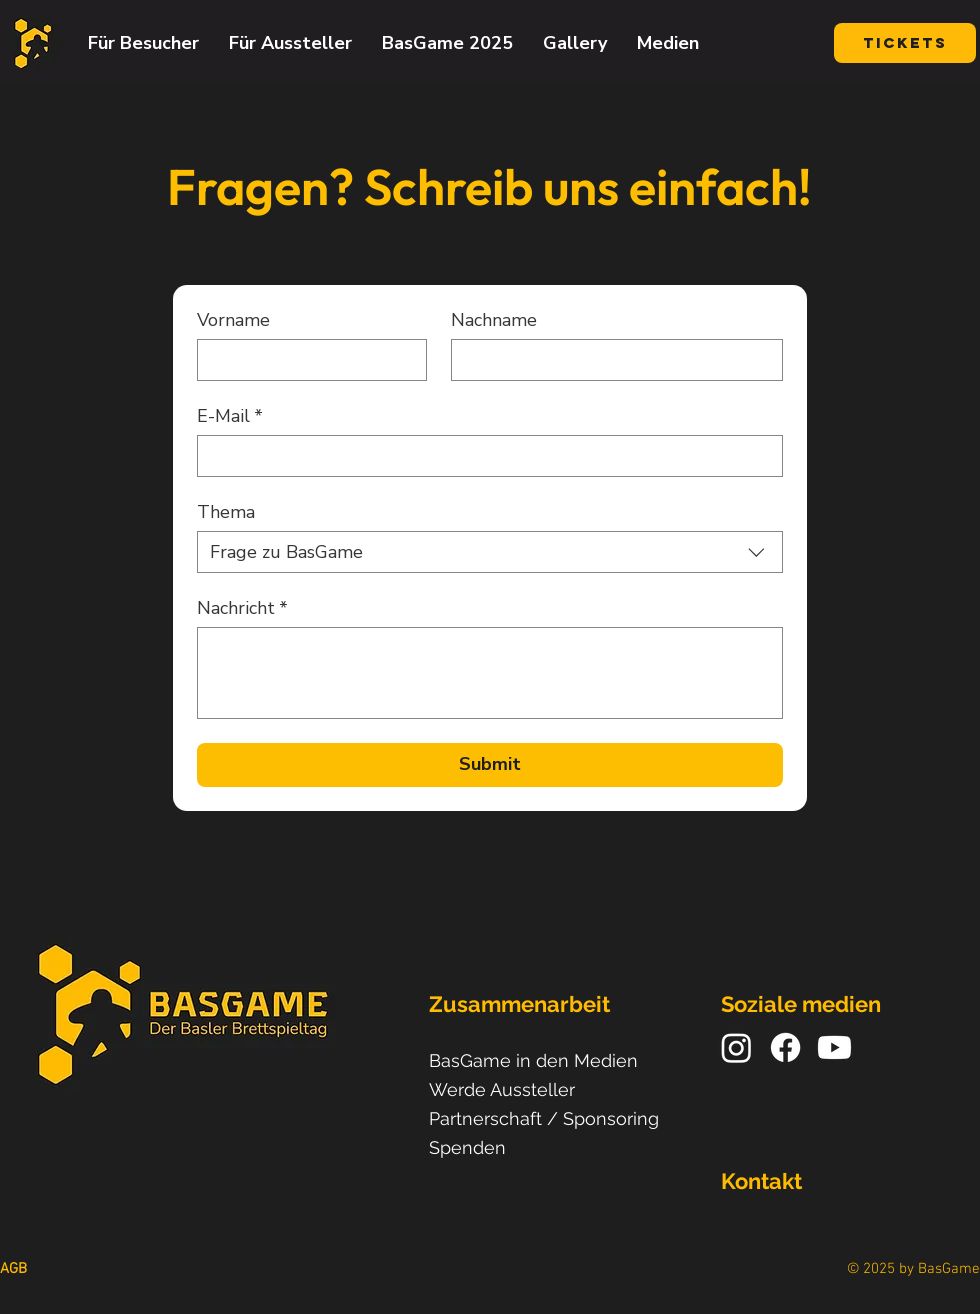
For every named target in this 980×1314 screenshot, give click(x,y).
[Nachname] (611, 360)
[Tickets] (905, 43)
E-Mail (230, 416)
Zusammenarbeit (519, 1004)
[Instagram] (736, 1047)
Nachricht (242, 608)
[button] (143, 43)
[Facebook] (785, 1047)
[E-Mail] (484, 456)
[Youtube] (834, 1047)
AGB (13, 1269)
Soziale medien (801, 1004)
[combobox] (490, 552)
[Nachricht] (490, 673)
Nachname (494, 320)
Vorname (233, 320)
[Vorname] (306, 360)
